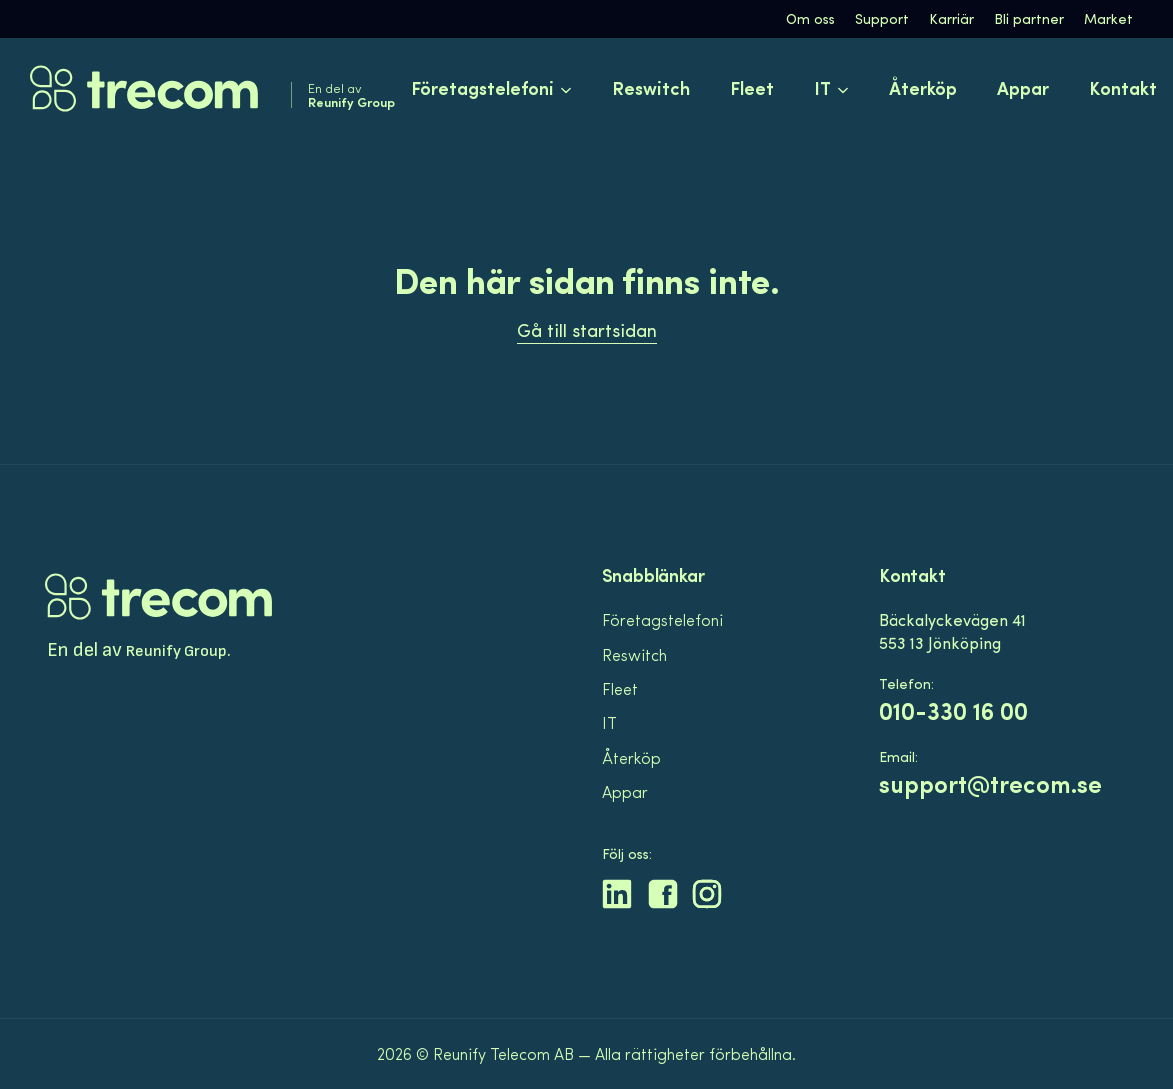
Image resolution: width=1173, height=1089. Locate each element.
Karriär (951, 18)
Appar (1023, 87)
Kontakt (1123, 87)
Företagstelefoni (662, 619)
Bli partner (1029, 18)
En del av (351, 95)
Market (1108, 18)
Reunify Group (176, 651)
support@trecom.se (990, 783)
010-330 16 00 (953, 710)
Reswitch (651, 87)
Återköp (923, 87)
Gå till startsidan (587, 329)
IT (609, 722)
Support (882, 18)
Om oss (810, 18)
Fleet (752, 87)
